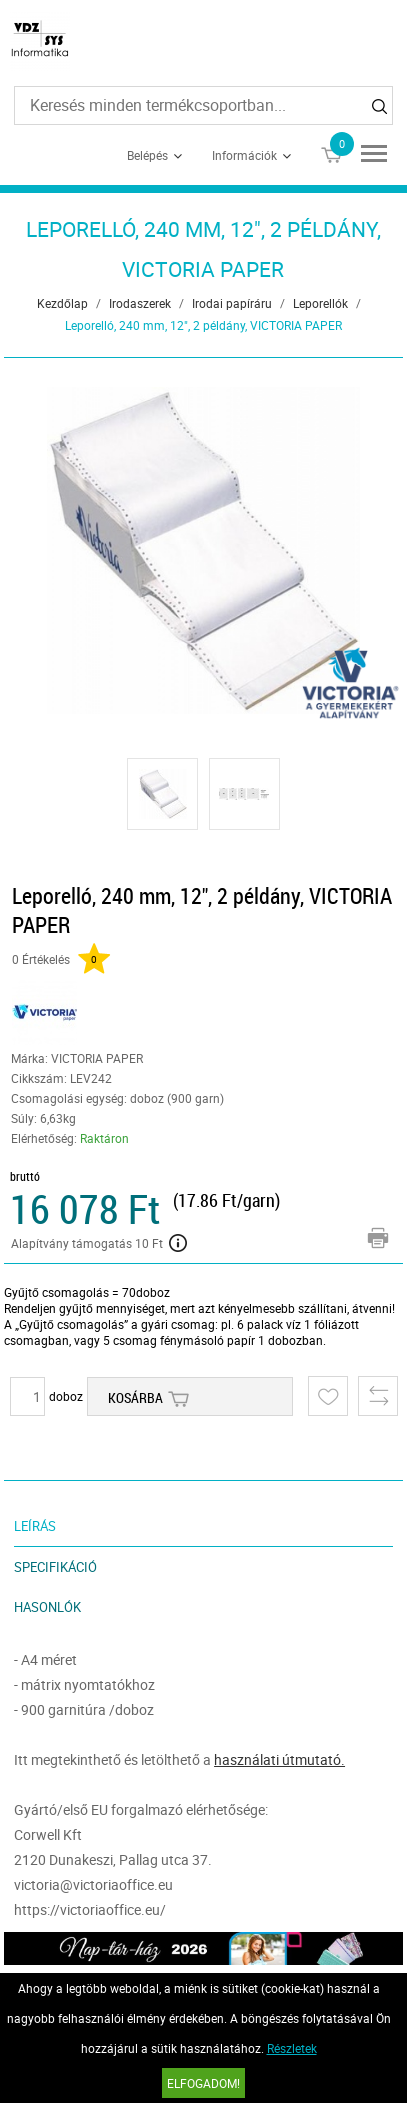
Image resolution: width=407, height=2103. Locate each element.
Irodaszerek (140, 303)
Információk (244, 155)
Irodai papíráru (232, 303)
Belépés (147, 155)
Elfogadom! (203, 2083)
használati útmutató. (279, 1759)
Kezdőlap (62, 303)
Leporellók (320, 303)
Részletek (292, 2048)
